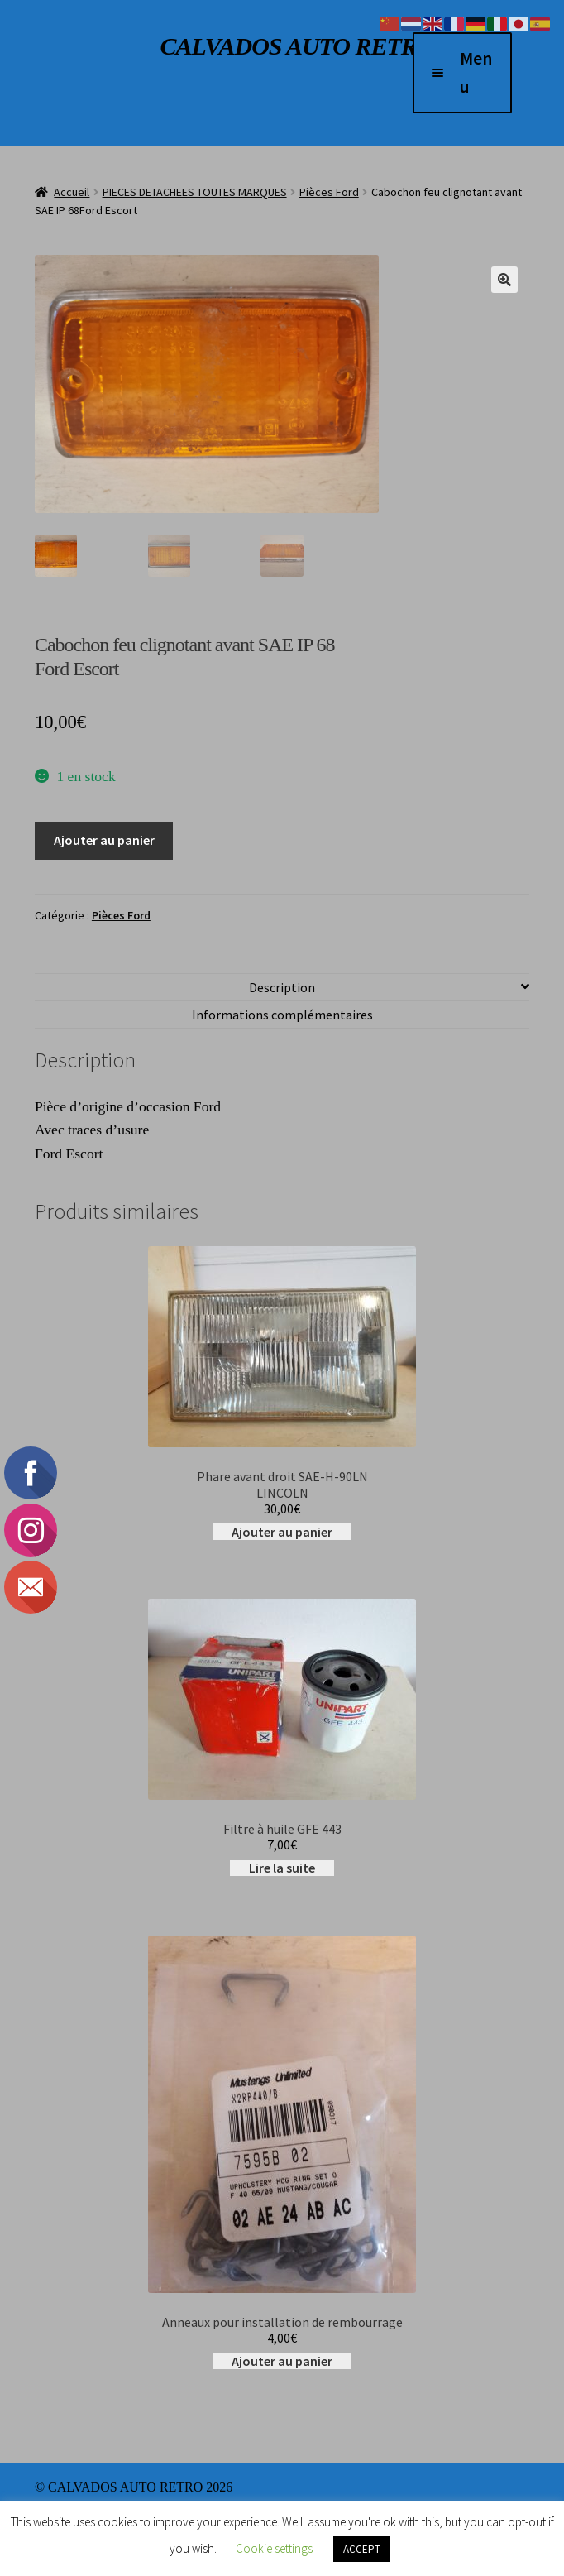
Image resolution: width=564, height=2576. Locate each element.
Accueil (71, 192)
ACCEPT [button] (361, 2549)
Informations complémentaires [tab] (282, 1014)
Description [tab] (282, 987)
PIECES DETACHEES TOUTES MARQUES (195, 192)
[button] (504, 279)
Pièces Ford (329, 192)
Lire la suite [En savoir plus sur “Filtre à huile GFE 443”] (282, 1868)
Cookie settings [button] (274, 2548)
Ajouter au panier (104, 840)
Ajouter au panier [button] (282, 1531)
